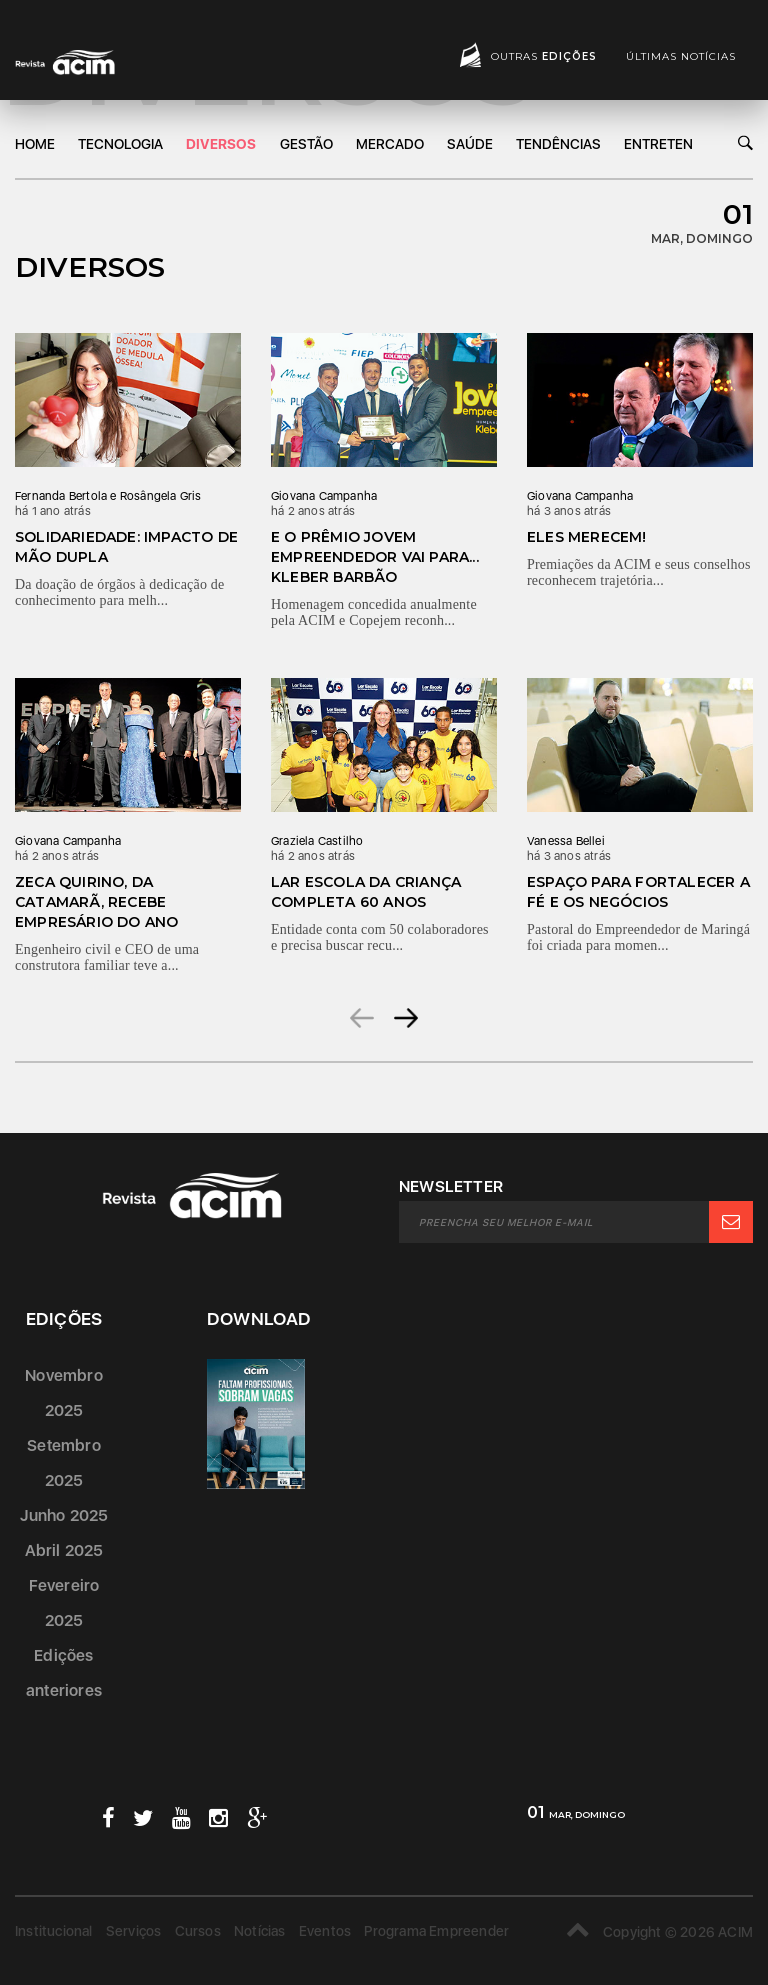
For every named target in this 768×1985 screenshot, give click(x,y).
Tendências (558, 144)
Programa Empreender (436, 1931)
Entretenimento (683, 144)
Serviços (134, 1931)
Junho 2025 (64, 1515)
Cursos (198, 1931)
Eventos (325, 1931)
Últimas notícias (681, 56)
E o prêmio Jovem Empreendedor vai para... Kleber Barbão (375, 557)
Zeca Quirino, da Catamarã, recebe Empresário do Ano (96, 902)
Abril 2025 (64, 1550)
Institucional (54, 1931)
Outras (544, 56)
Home (35, 144)
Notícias (260, 1931)
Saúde (470, 144)
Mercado (390, 144)
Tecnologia (120, 144)
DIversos (221, 144)
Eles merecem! (587, 537)
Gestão (306, 144)
